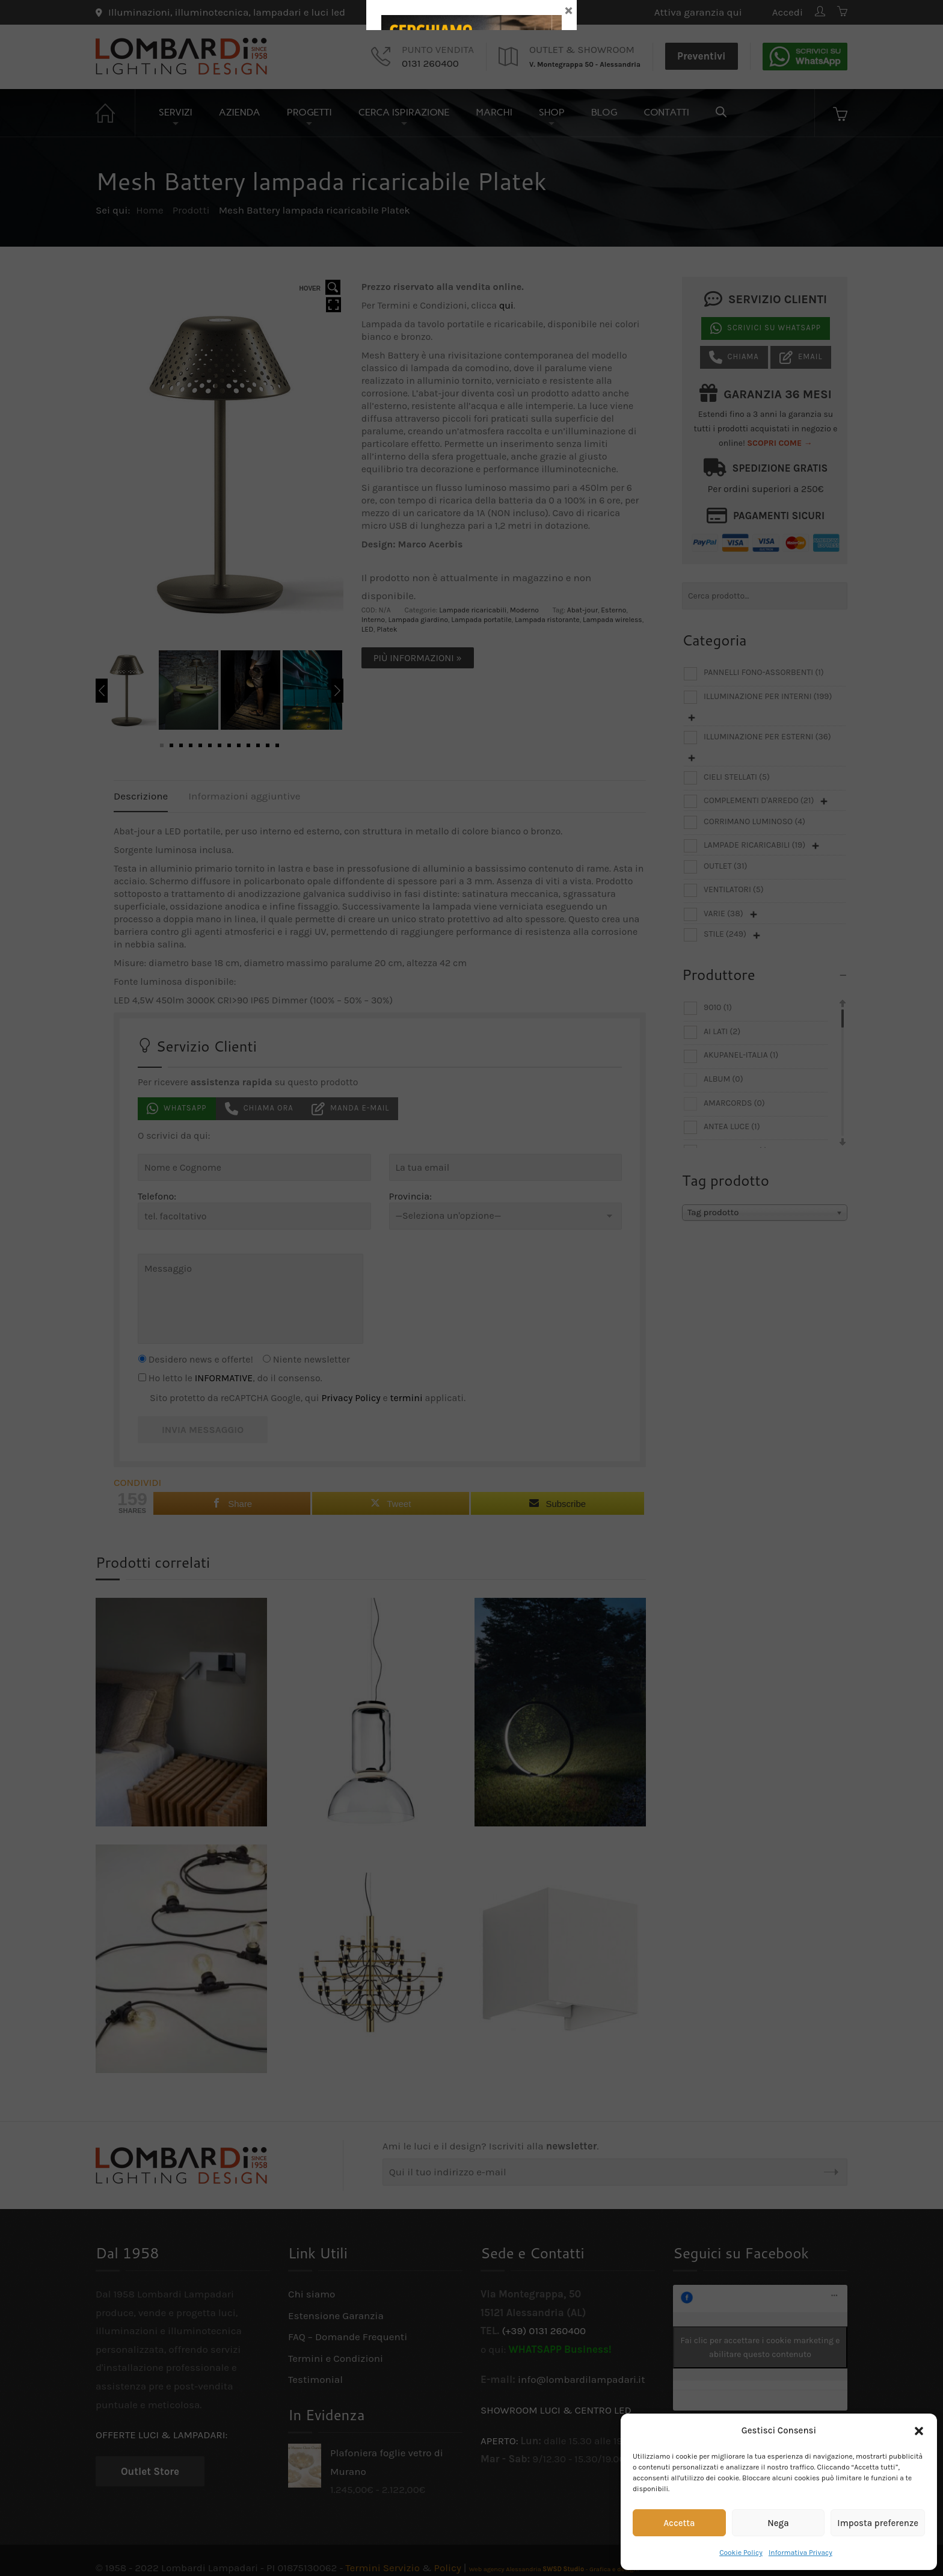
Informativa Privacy (800, 2552)
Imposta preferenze (877, 2523)
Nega (777, 2523)
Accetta (679, 2523)
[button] (919, 2431)
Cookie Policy (741, 2552)
